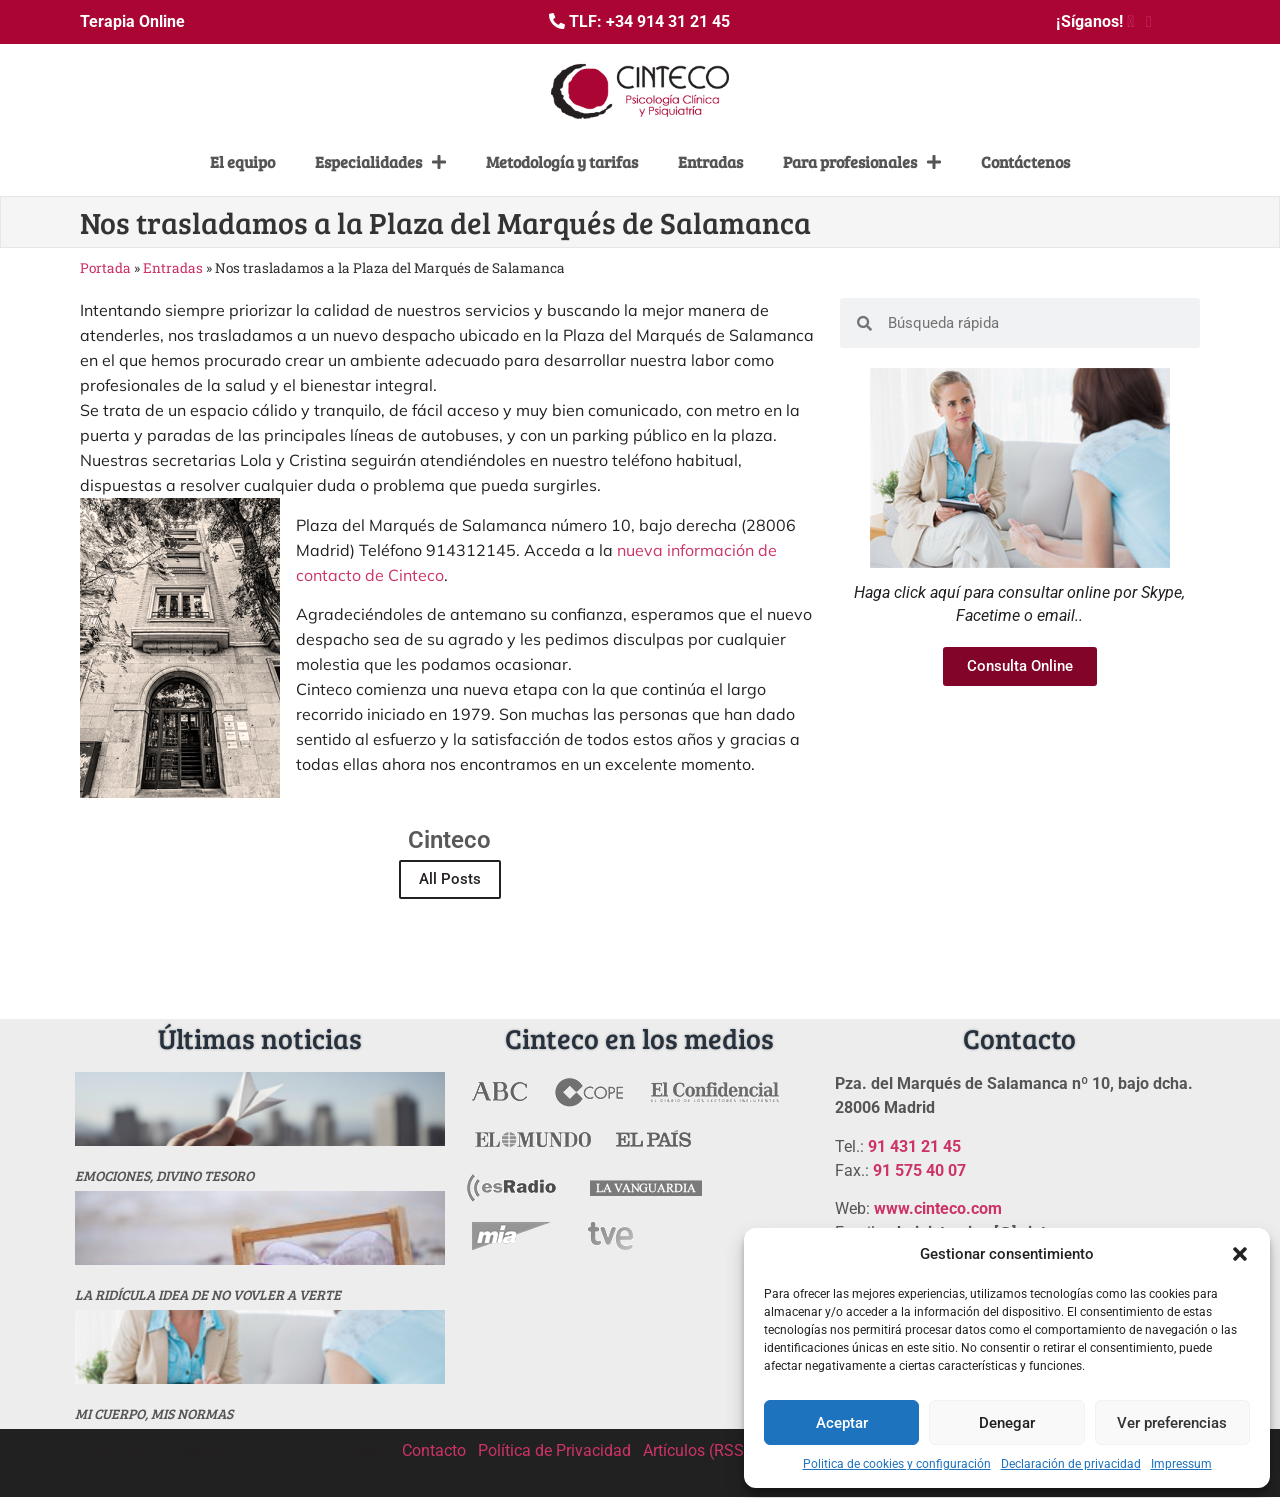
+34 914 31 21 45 (668, 21)
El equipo (242, 161)
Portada (105, 268)
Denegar (1007, 1423)
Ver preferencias (1172, 1423)
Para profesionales (862, 162)
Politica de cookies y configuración (897, 1464)
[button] (1240, 1254)
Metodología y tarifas (562, 161)
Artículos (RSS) (696, 1450)
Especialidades (380, 162)
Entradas (710, 161)
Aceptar (842, 1423)
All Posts (450, 879)
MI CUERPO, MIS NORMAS (154, 1413)
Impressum (1181, 1464)
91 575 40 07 (919, 1170)
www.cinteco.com (938, 1208)
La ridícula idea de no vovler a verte (208, 1294)
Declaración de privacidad (1071, 1464)
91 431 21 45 (914, 1146)
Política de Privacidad (554, 1450)
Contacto (434, 1450)
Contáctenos (1025, 161)
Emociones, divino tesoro (164, 1175)
